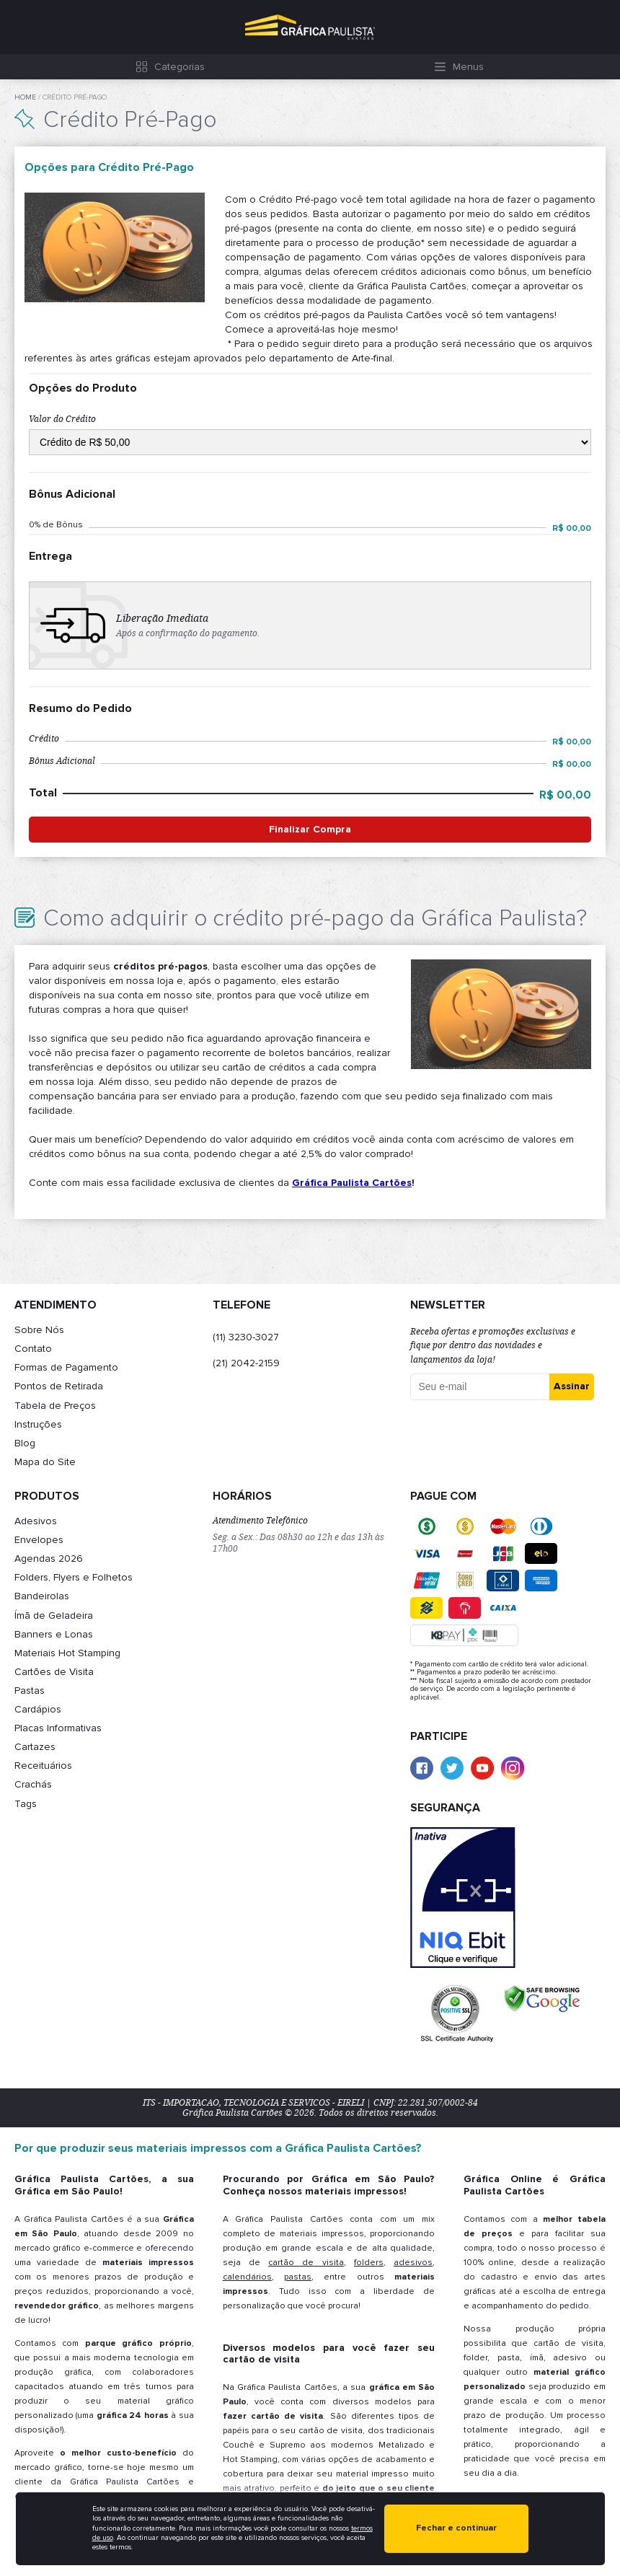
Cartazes (35, 1747)
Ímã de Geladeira (53, 1615)
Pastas (29, 1690)
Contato (33, 1348)
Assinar (572, 1386)
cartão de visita (305, 2262)
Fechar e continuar (456, 2528)
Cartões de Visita (54, 1672)
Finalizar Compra (310, 829)
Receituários (43, 1765)
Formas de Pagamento (66, 1367)
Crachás (33, 1784)
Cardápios (37, 1709)
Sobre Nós (39, 1330)
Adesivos (35, 1521)
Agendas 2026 (48, 1558)
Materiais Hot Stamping (67, 1653)
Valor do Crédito (62, 419)
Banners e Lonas (53, 1634)
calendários (247, 2277)
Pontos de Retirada (58, 1386)
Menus (468, 67)
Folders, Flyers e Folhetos (73, 1577)
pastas (297, 2277)
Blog (24, 1443)
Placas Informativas (58, 1728)
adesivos (413, 2262)
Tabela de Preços (55, 1405)
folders (369, 2262)
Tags (25, 1804)
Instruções (38, 1424)
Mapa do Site (45, 1462)
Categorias (179, 67)
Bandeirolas (41, 1596)
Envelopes (38, 1540)
